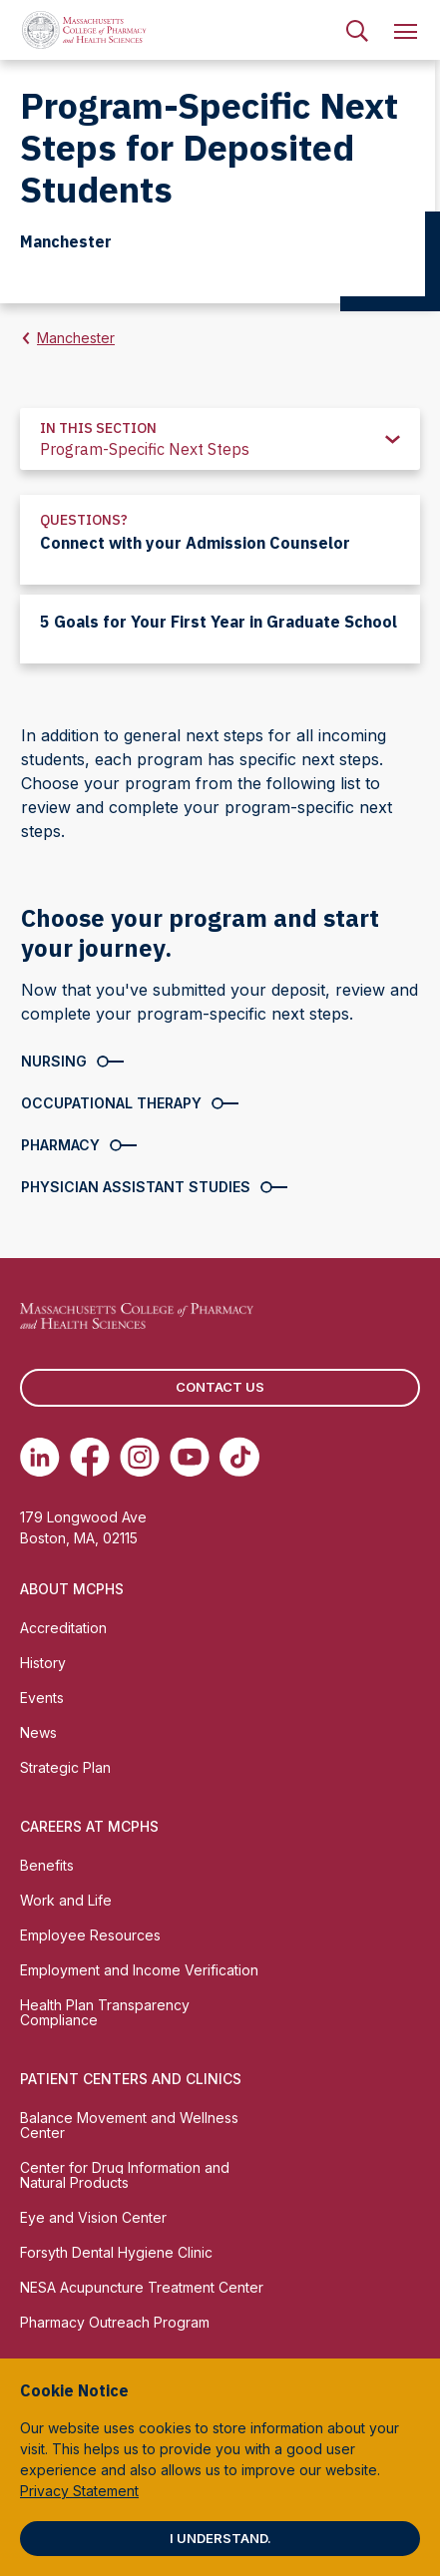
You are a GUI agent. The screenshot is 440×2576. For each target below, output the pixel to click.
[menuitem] (357, 30)
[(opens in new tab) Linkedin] (40, 1457)
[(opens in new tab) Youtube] (190, 1457)
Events (42, 1697)
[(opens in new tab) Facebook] (90, 1457)
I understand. (220, 2538)
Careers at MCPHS (89, 1826)
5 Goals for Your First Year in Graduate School (218, 622)
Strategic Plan (65, 1767)
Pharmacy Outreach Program (115, 2322)
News (38, 1732)
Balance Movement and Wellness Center (129, 2125)
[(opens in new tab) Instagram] (140, 1457)
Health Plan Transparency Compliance (105, 2012)
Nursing (54, 1061)
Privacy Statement (79, 2490)
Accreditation (63, 1627)
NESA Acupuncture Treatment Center (141, 2287)
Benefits (47, 1865)
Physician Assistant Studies (135, 1186)
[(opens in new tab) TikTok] (239, 1457)
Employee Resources (90, 1935)
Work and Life (66, 1900)
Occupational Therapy (111, 1102)
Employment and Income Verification (139, 1969)
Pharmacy (60, 1144)
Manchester (76, 337)
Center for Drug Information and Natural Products (124, 2175)
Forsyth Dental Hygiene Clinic (116, 2252)
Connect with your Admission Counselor (195, 543)
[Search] (357, 30)
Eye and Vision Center (93, 2217)
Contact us (220, 1387)
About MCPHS (72, 1588)
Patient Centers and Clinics (130, 2078)
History (43, 1662)
